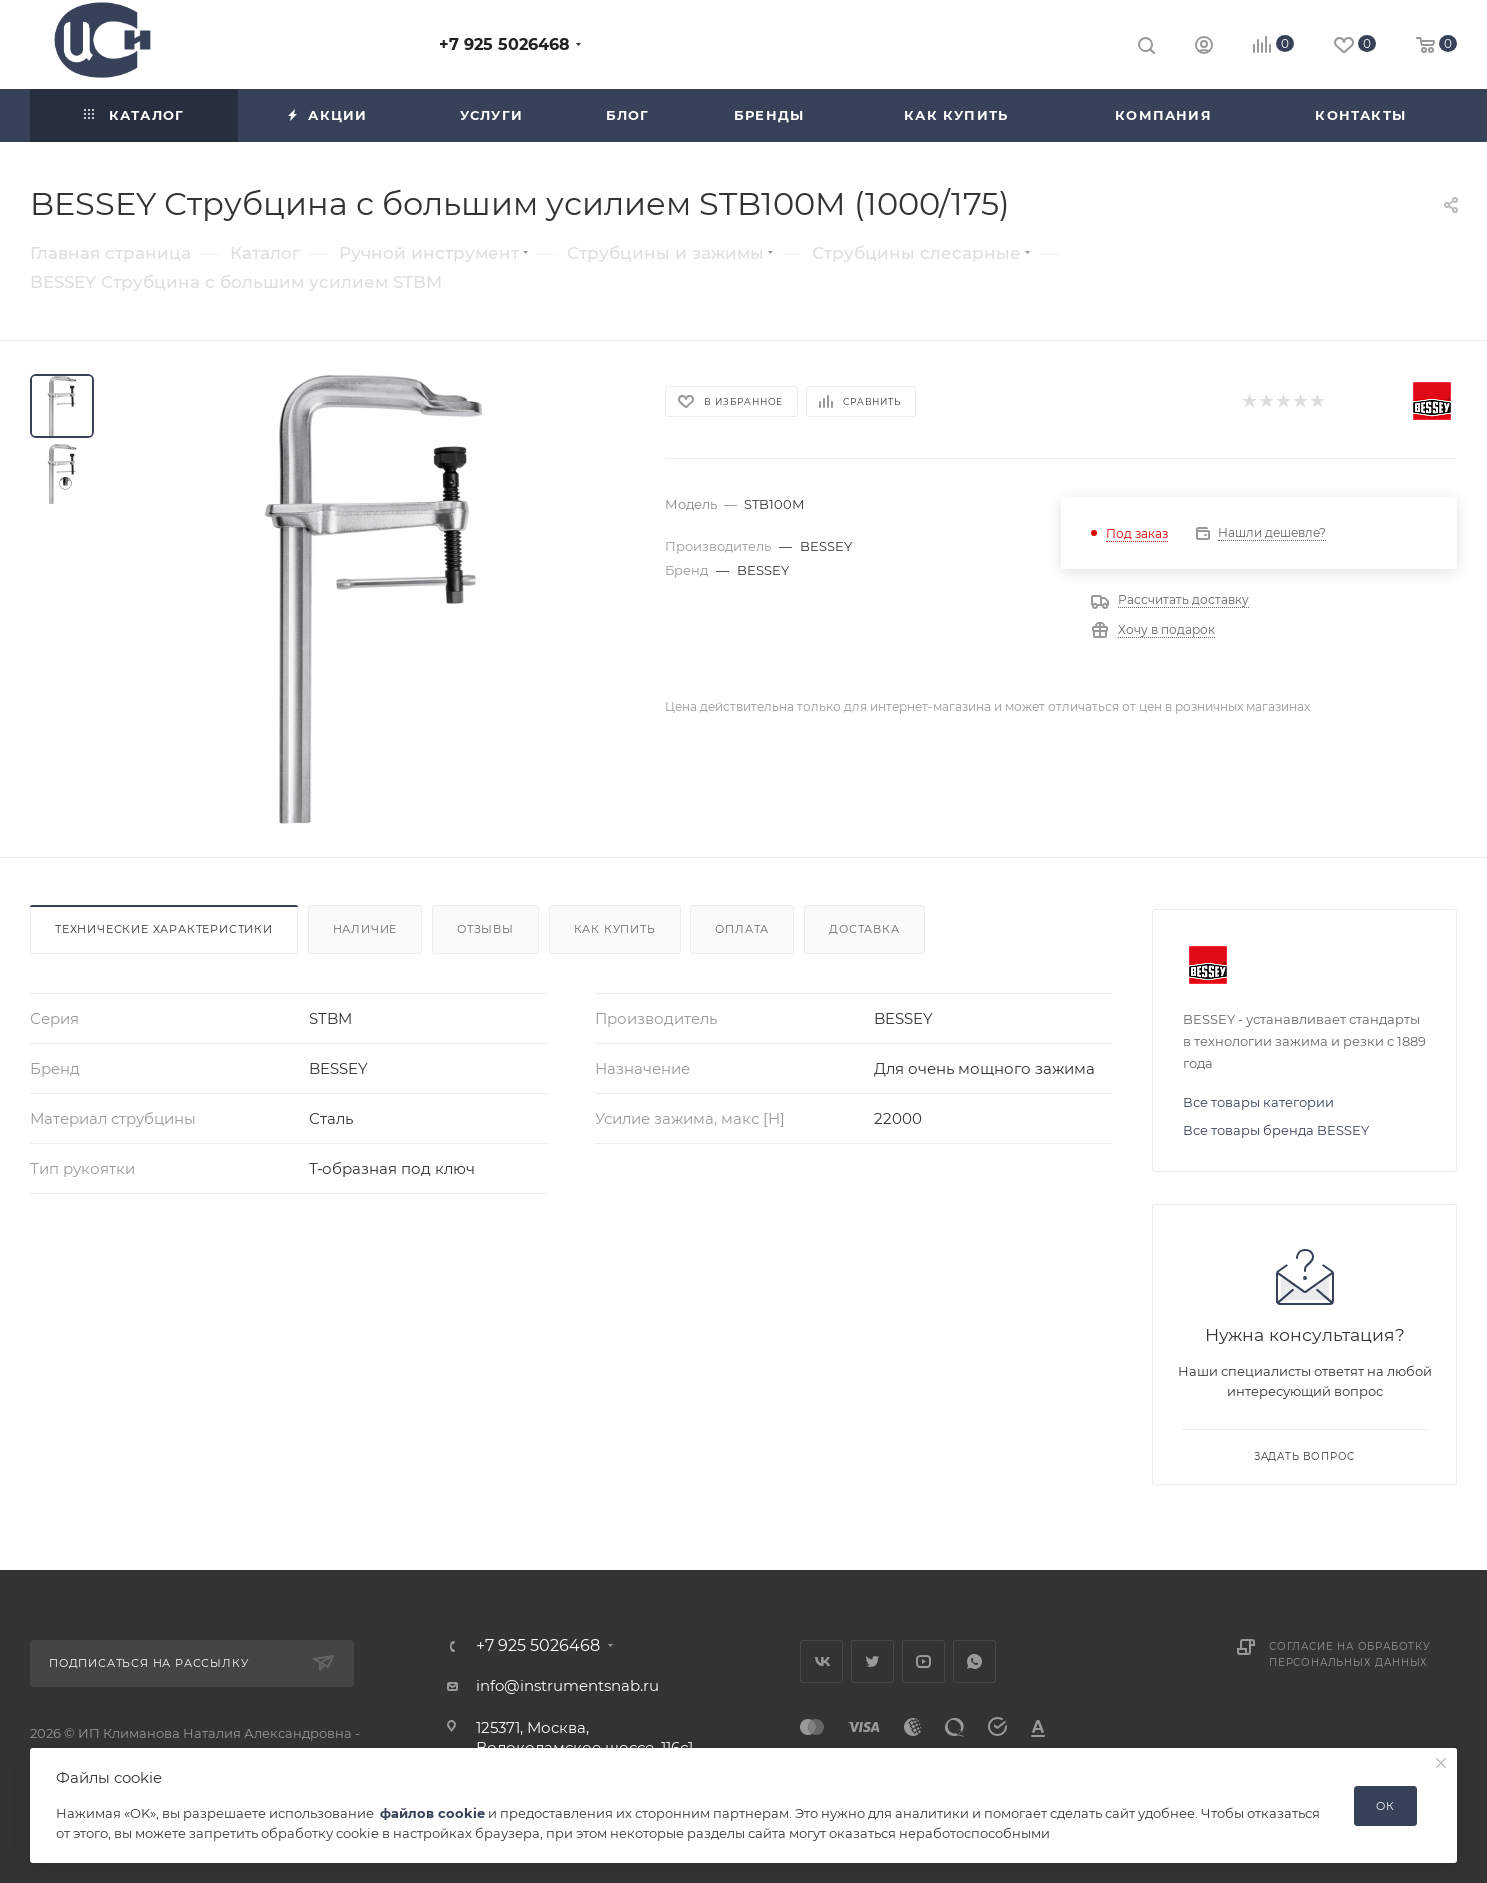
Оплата (742, 929)
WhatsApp (974, 1661)
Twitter (872, 1661)
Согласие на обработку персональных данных (1350, 1654)
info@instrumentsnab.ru (567, 1685)
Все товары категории (1258, 1102)
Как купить (615, 929)
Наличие (365, 929)
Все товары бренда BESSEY (1276, 1130)
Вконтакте (821, 1661)
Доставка (864, 929)
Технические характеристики (164, 929)
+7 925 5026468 (504, 44)
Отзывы (485, 929)
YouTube (923, 1661)
